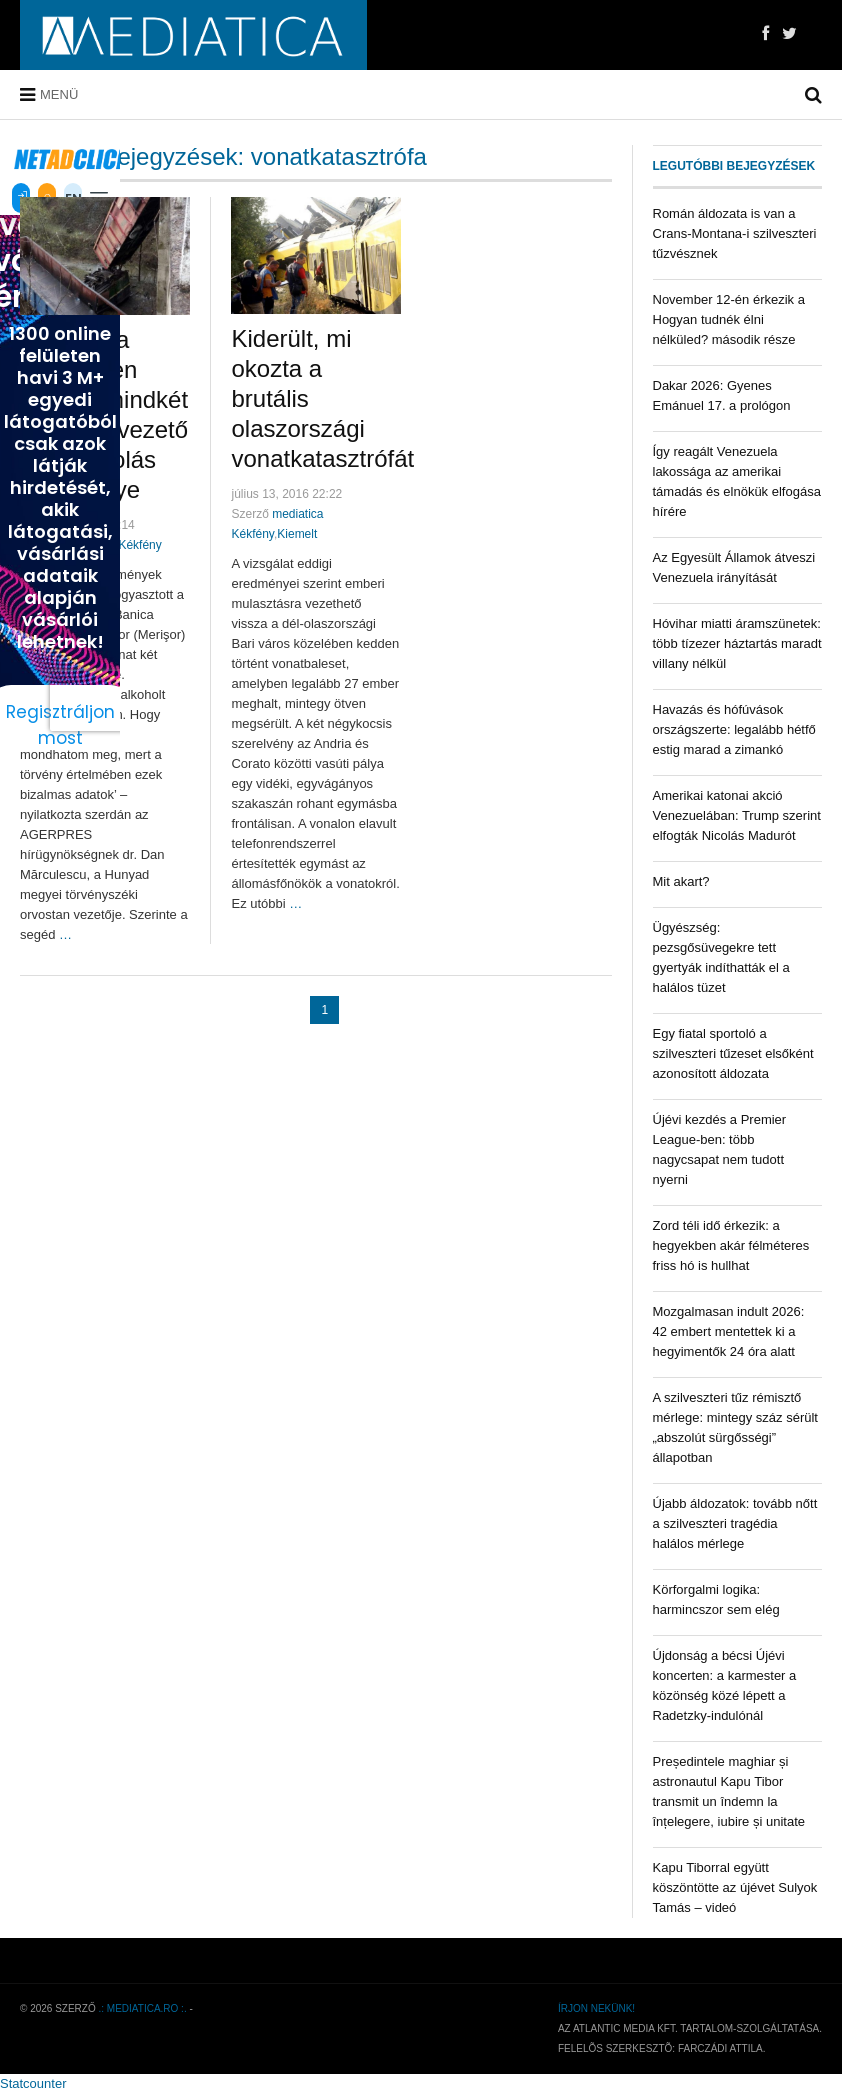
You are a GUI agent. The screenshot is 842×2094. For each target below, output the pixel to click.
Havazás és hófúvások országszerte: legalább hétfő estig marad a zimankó (734, 729)
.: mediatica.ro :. (143, 2008)
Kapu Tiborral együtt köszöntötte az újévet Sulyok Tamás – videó (735, 1887)
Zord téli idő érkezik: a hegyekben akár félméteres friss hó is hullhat (731, 1245)
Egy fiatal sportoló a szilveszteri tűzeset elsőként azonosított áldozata (733, 1053)
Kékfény (139, 545)
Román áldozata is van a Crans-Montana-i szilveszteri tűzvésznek (735, 233)
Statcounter (33, 2083)
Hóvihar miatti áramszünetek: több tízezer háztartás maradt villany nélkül (737, 643)
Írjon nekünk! (596, 2008)
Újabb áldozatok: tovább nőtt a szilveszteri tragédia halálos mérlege (735, 1523)
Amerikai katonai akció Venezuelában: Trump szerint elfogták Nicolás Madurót (737, 815)
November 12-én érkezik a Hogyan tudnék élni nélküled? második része (729, 319)
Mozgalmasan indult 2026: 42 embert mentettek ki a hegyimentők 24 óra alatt (729, 1331)
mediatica (297, 514)
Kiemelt (297, 534)
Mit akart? (681, 881)
